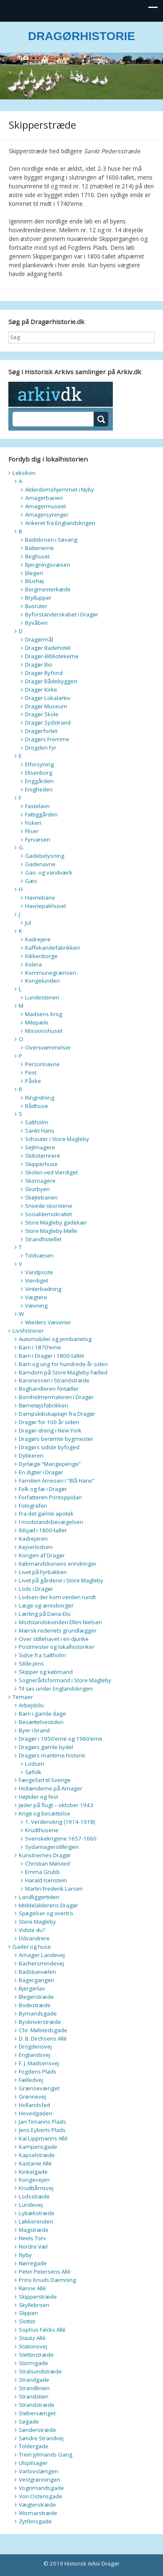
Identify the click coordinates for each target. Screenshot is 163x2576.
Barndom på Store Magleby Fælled (63, 1372)
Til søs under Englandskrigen (56, 1688)
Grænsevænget (39, 2088)
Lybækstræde (36, 2213)
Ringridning (39, 1097)
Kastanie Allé (35, 2163)
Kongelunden (42, 980)
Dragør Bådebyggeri (51, 681)
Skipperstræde (38, 2296)
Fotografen (33, 1505)
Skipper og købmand (46, 1672)
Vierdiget (36, 1280)
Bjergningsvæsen (47, 564)
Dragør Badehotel (48, 648)
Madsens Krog (43, 1014)
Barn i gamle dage (42, 1713)
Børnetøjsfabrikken (43, 1405)
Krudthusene (42, 1830)
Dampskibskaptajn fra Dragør (57, 1413)
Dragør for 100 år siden (49, 1422)
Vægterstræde (37, 2504)
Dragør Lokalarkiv (48, 698)
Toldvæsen (39, 1255)
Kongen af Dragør (42, 1555)
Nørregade (33, 2263)
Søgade (29, 2421)
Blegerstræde (36, 1996)
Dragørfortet (41, 731)
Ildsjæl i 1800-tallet (42, 1530)
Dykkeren (31, 1455)
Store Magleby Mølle (51, 1231)
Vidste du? (32, 1930)
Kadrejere (38, 939)
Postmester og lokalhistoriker (56, 1647)
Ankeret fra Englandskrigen (60, 523)
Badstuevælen (37, 1971)
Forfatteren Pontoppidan (50, 1497)
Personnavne (42, 1064)
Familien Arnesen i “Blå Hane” (56, 1480)
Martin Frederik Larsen (54, 1888)
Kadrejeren (33, 1538)
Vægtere (36, 1297)
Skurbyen (37, 1189)
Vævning (36, 1305)
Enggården (39, 781)
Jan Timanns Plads (42, 2121)
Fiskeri (33, 823)
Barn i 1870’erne (40, 1347)
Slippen (28, 2313)
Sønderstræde (37, 2430)
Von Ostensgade (40, 2496)
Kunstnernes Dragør (45, 1855)
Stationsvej (33, 2346)
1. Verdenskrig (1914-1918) (60, 1822)
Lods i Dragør (36, 1588)
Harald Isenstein (46, 1880)
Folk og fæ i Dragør (43, 1489)
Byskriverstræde (40, 2022)
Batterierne (39, 548)
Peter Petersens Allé (45, 2271)
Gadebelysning (44, 856)
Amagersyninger (47, 514)
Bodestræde (35, 2005)
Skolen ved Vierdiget (51, 1172)
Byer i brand (34, 1730)
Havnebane (40, 897)
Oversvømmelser (48, 1047)
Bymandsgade (38, 2013)
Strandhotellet (43, 1239)
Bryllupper (38, 597)
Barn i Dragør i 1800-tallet (51, 1355)
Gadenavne (40, 864)
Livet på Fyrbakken (43, 1572)
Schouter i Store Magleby (57, 1139)
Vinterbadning (43, 1289)
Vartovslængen (38, 2471)
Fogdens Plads (37, 2071)
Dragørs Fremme (47, 739)
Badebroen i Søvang (51, 539)
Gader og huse (32, 1946)
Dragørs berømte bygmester (56, 1439)
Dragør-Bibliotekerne (52, 656)
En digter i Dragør (41, 1472)
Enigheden (39, 789)
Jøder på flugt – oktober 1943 (56, 1805)
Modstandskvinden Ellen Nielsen (60, 1622)
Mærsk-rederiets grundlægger (58, 1630)
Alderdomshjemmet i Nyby (59, 489)
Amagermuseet (45, 506)
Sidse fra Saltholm (42, 1655)
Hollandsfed (34, 2105)
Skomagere (40, 1180)
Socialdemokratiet (48, 1214)
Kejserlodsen (36, 1547)
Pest (30, 1072)
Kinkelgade (33, 2171)
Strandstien (33, 2396)
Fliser (31, 831)
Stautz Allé (32, 2338)
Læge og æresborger (46, 1605)
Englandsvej (34, 2055)
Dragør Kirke (41, 689)
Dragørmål (39, 639)
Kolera (33, 964)
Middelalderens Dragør (48, 1905)
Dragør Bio (38, 664)
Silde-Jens (31, 1663)
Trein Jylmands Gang (45, 2454)
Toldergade (33, 2446)
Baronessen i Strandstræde (54, 1380)
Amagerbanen (44, 498)
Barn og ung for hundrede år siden (63, 1364)
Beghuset (37, 556)
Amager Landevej (42, 1955)
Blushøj (34, 581)
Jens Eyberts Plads (42, 2130)
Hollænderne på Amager (50, 1788)
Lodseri (34, 1763)
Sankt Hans (39, 1130)
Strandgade (34, 2379)
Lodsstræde (34, 2196)
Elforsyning (39, 764)
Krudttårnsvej (36, 2188)
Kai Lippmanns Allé (43, 2138)
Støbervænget (37, 2413)
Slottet (27, 2321)
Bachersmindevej (41, 1963)
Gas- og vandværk (48, 872)
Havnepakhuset (45, 906)
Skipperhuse (41, 1164)
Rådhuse (36, 1106)
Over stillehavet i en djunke (54, 1639)
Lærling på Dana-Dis (45, 1614)
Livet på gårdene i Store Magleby (61, 1580)
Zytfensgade (35, 2521)
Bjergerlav (32, 1988)
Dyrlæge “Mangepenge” (50, 1464)
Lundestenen (42, 997)
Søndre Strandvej (41, 2438)
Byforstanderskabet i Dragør (61, 614)
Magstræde (33, 2230)
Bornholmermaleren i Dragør (56, 1397)
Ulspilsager (33, 2463)
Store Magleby (37, 1921)
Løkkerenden (36, 2221)
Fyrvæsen (37, 839)
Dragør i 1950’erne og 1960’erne (60, 1738)
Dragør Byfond (44, 673)
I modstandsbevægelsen (51, 1522)
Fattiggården (41, 814)
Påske (33, 1081)
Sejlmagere (40, 1147)
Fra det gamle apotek (46, 1513)
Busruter (36, 606)
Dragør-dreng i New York (50, 1430)
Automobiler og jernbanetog (55, 1339)
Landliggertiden (39, 1897)
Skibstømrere (42, 1155)
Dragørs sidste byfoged (49, 1447)
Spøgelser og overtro (46, 1913)
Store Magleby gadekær (56, 1222)
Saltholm (36, 1122)
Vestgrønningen (39, 2479)
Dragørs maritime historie (52, 1755)
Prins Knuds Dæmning (47, 2280)
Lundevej (31, 2204)
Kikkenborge (41, 956)
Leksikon (24, 473)
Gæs (31, 881)
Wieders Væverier (48, 1322)
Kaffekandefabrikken (52, 947)
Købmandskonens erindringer (58, 1563)
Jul (28, 922)
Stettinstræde (36, 2354)
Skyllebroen (34, 2305)
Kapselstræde (37, 2155)
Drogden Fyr (40, 747)
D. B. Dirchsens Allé (43, 2038)
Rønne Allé (32, 2288)
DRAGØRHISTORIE (81, 36)
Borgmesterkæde (48, 589)
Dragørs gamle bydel (46, 1747)
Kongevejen (34, 2179)
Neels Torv (32, 2238)
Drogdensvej (35, 2046)
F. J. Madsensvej (39, 2063)
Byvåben (36, 622)
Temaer (23, 1697)
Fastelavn (37, 806)
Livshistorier (28, 1330)
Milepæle (36, 1022)
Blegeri (34, 573)
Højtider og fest (38, 1796)
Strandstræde (36, 2405)
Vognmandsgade (41, 2488)
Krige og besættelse (44, 1813)
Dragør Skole (42, 714)
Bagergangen (36, 1980)
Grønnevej (32, 2096)
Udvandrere (34, 1938)
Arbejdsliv (31, 1705)
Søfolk (33, 1772)
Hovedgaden (35, 2113)
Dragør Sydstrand (48, 722)
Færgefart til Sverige (45, 1780)
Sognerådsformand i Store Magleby (65, 1680)
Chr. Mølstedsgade (43, 2030)
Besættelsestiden (41, 1722)
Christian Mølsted (47, 1863)
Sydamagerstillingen (52, 1847)
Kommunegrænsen (50, 972)
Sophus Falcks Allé (42, 2329)
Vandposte (39, 1272)
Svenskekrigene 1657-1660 (61, 1838)
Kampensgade (38, 2146)
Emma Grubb (42, 1872)
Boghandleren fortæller (49, 1388)
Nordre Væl (33, 2246)
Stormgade (33, 2363)
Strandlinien (34, 2388)
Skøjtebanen (41, 1197)
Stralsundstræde (40, 2371)
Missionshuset (43, 1030)
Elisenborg (38, 772)
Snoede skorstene (48, 1205)
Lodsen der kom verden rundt (57, 1597)
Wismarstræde (38, 2513)
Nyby (25, 2255)
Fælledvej (31, 2080)
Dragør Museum (46, 706)
